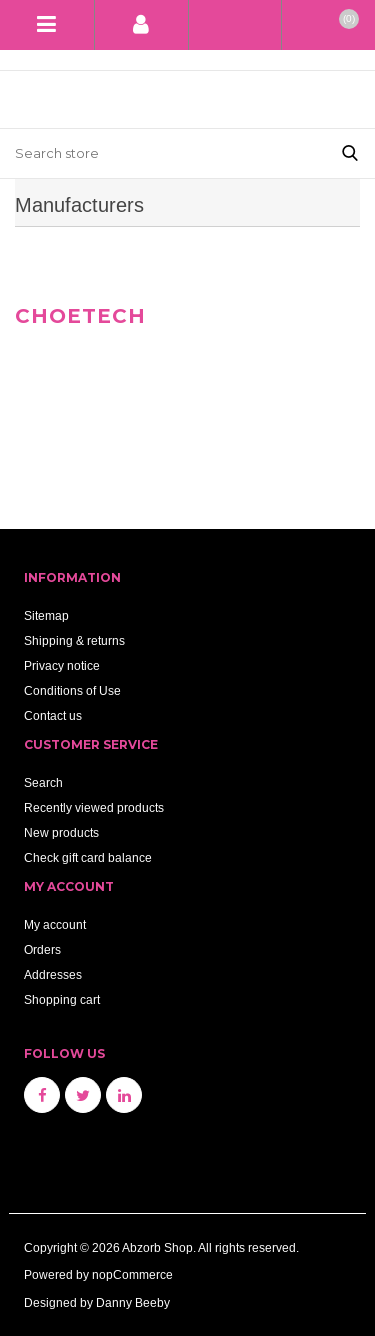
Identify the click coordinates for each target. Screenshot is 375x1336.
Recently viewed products (94, 807)
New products (61, 832)
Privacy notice (62, 665)
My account (55, 924)
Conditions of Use (72, 690)
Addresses (53, 974)
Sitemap (46, 615)
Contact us (53, 715)
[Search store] (162, 153)
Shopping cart (62, 999)
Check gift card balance (88, 857)
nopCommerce (132, 1274)
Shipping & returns (74, 640)
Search (43, 782)
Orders (42, 949)
